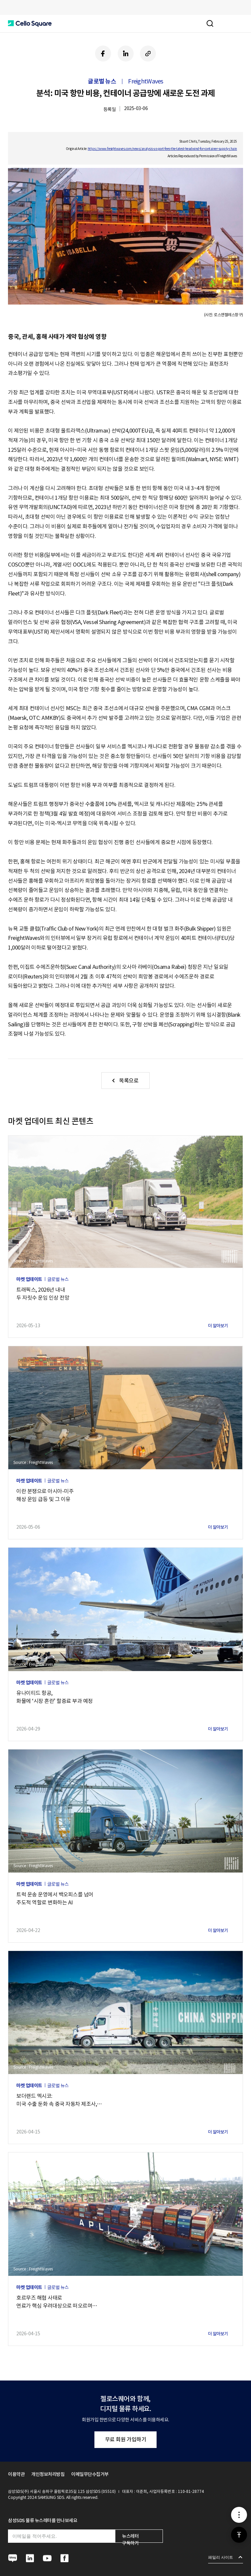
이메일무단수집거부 (90, 2474)
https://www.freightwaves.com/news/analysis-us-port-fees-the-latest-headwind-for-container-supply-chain (162, 149)
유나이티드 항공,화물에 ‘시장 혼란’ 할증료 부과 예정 (54, 1697)
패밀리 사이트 (220, 2557)
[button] (30, 23)
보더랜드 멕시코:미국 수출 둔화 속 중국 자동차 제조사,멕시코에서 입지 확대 (59, 2100)
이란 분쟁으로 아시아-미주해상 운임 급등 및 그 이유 (44, 1495)
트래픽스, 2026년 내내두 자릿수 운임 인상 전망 (42, 1293)
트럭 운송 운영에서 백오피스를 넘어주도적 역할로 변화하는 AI (54, 1898)
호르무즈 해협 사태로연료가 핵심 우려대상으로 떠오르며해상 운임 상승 (56, 2302)
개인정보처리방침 (47, 2474)
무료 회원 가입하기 (125, 2439)
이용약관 (16, 2474)
